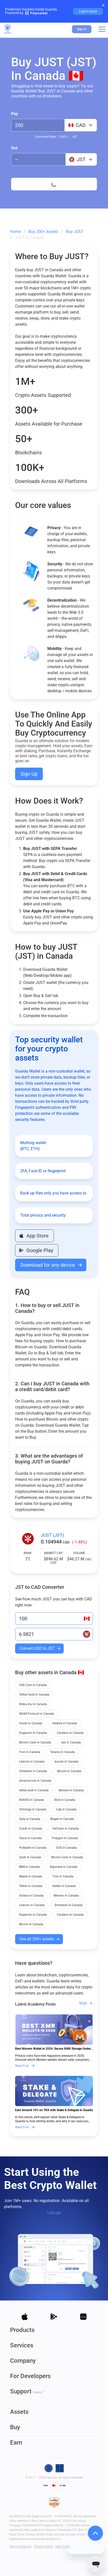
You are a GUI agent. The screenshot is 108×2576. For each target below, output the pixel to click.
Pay (14, 113)
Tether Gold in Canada (34, 1694)
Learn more (88, 11)
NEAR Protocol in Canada (36, 1713)
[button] (102, 29)
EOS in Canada (66, 1847)
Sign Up (29, 774)
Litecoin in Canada (32, 1761)
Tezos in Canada (30, 1838)
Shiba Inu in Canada (33, 1704)
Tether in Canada (30, 1886)
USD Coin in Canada (33, 1685)
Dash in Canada (30, 1857)
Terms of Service (20, 2546)
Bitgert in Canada (62, 1819)
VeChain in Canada (65, 1828)
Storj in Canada (64, 1800)
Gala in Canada (29, 1819)
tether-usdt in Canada (34, 1790)
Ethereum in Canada (33, 1771)
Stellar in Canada (64, 1886)
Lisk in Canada (66, 1809)
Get (14, 148)
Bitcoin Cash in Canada (35, 1742)
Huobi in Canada (30, 1723)
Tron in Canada (29, 1752)
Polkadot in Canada (32, 1847)
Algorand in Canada (63, 1867)
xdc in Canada (71, 1742)
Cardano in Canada (70, 1733)
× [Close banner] (103, 4)
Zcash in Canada (30, 1828)
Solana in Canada (62, 1752)
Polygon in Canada (65, 1838)
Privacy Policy (43, 2546)
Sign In (81, 29)
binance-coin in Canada (35, 1780)
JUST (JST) (52, 1535)
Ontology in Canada (32, 1809)
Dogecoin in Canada (33, 1733)
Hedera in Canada (64, 1723)
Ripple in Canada (30, 1876)
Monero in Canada (71, 1790)
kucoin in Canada (67, 1761)
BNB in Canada (29, 1867)
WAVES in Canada (31, 1800)
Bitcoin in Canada (69, 1771)
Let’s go (54, 2212)
